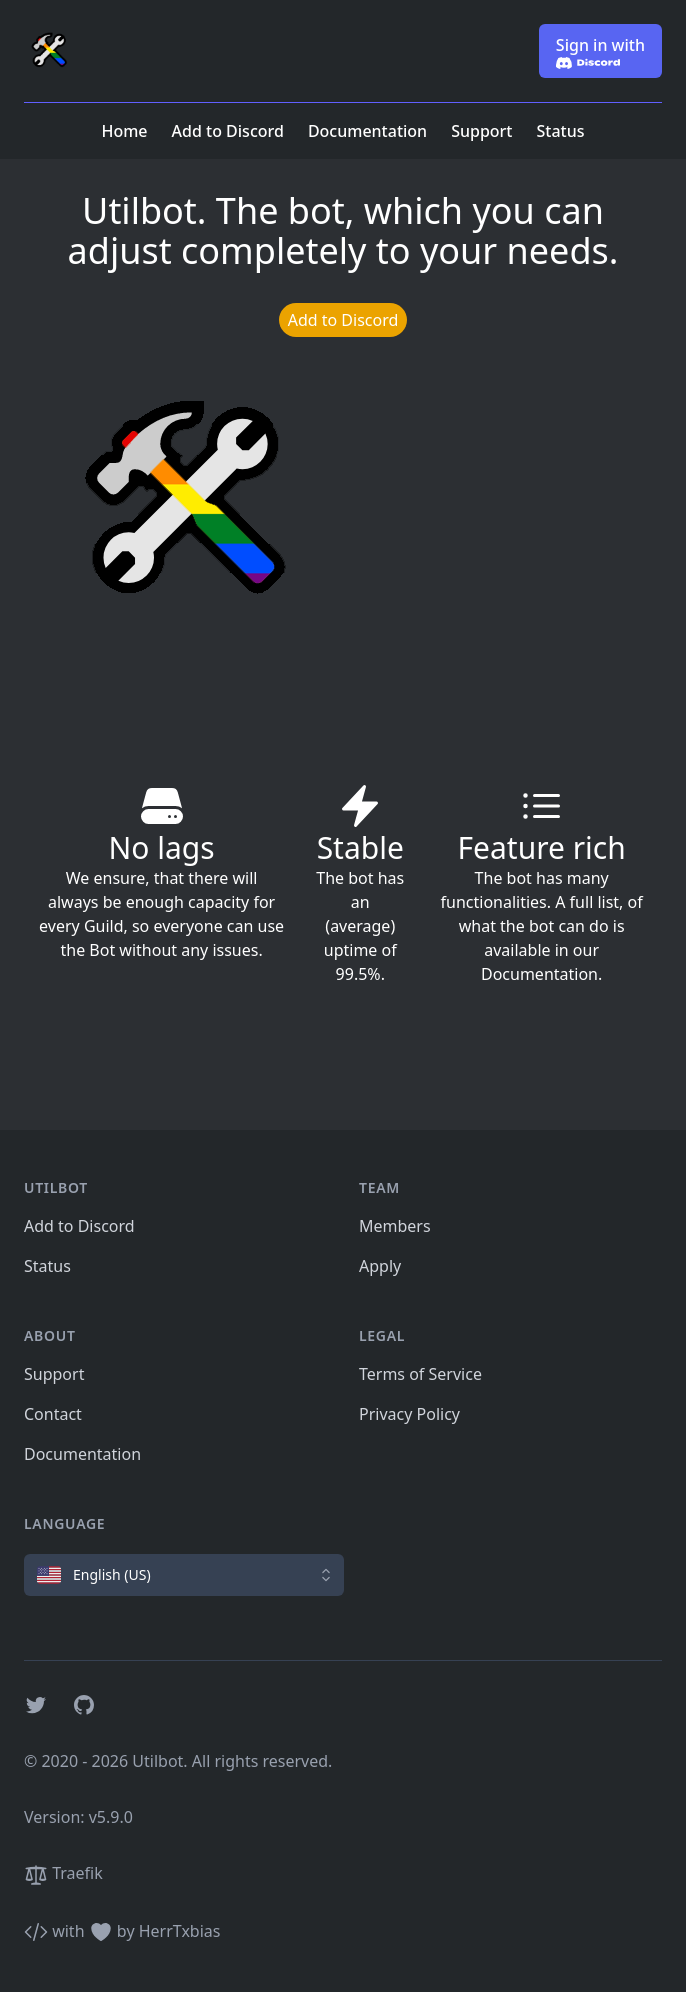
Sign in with (600, 51)
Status (561, 131)
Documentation (367, 131)
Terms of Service (420, 1374)
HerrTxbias (180, 1931)
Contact (53, 1414)
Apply (380, 1266)
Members (395, 1226)
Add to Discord (228, 131)
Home (124, 131)
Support (481, 131)
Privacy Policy (409, 1414)
